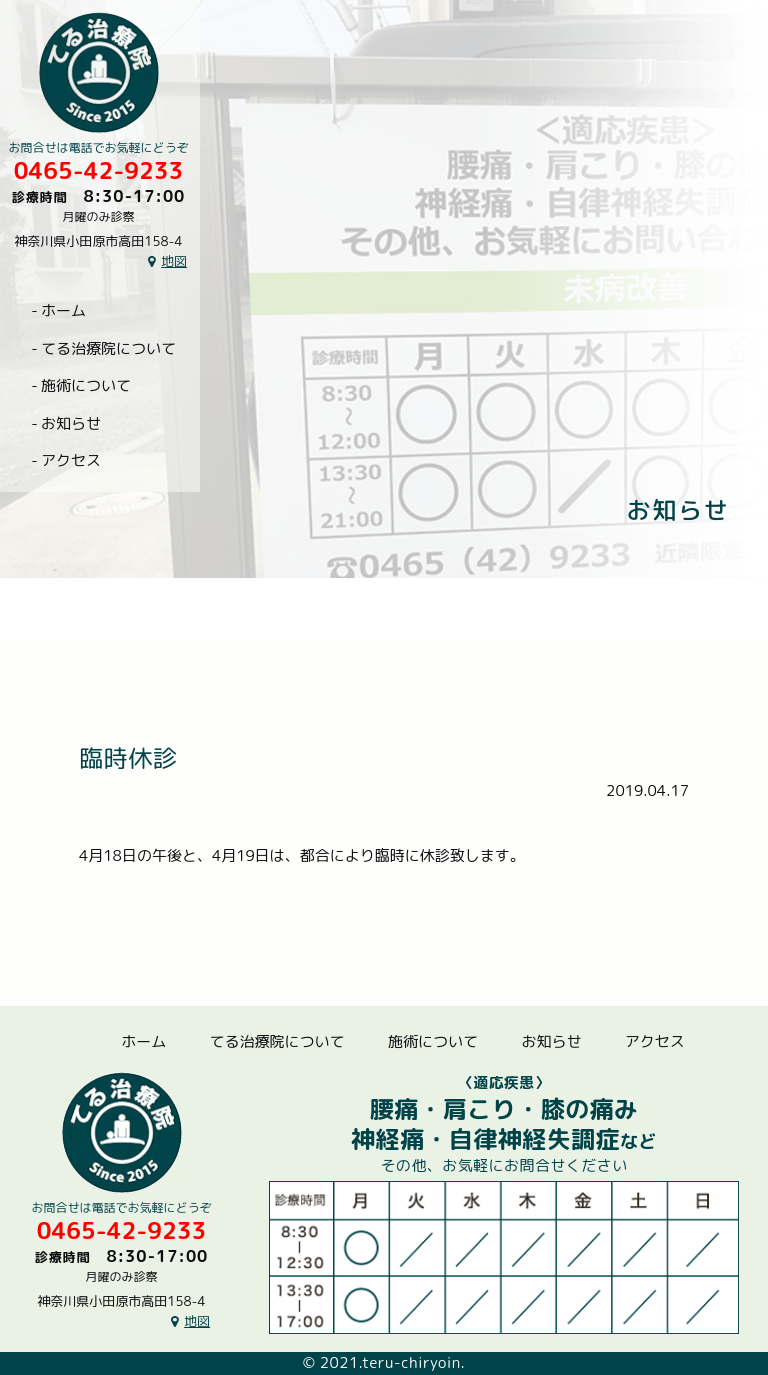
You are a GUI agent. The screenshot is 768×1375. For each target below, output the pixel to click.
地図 (174, 261)
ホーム (63, 310)
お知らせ (71, 423)
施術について (86, 385)
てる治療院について (108, 348)
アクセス (71, 460)
